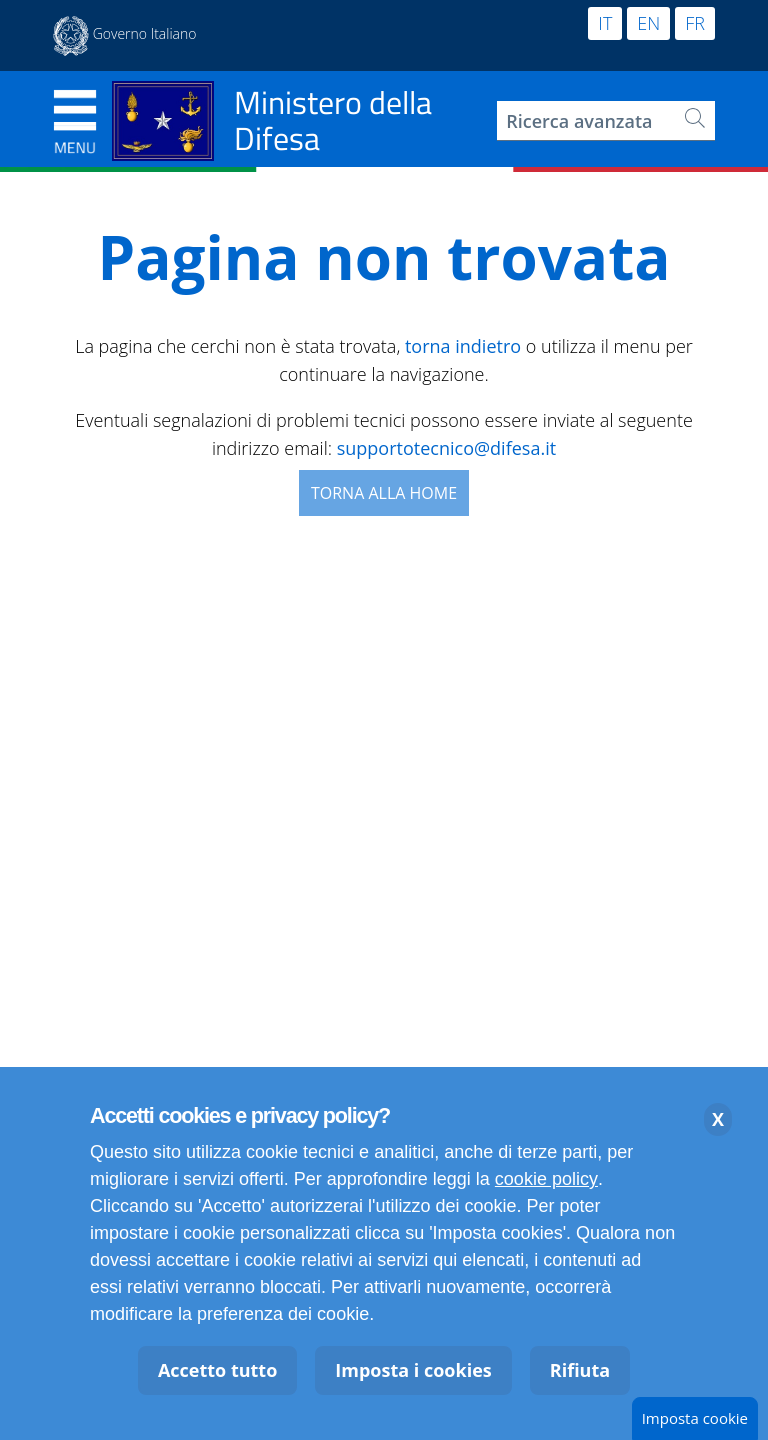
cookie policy (546, 1179)
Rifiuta (580, 1370)
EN (648, 23)
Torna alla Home (384, 493)
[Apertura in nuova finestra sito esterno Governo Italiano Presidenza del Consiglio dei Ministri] (125, 36)
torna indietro (463, 346)
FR (695, 23)
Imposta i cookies (413, 1370)
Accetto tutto (217, 1370)
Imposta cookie (695, 1418)
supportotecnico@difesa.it (446, 448)
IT (605, 23)
